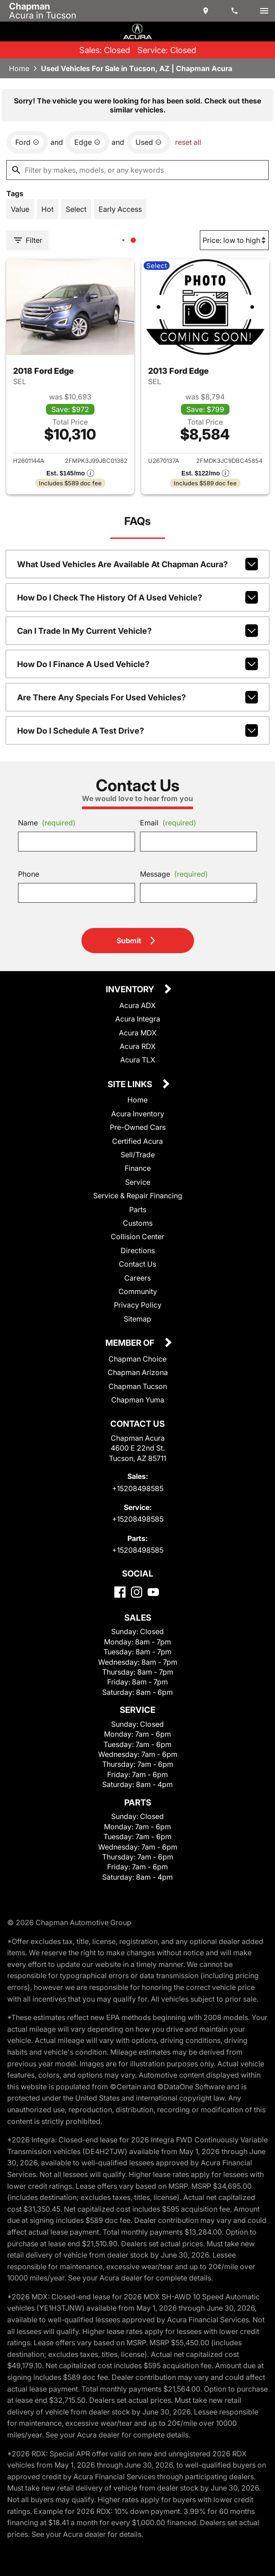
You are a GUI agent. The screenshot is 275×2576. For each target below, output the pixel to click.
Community (137, 1291)
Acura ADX (137, 1005)
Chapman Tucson (137, 1386)
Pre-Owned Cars (138, 1127)
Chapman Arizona (138, 1372)
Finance (138, 1168)
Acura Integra (137, 1018)
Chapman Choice (137, 1358)
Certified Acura (137, 1141)
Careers (137, 1277)
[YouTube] (153, 1592)
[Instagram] (136, 1592)
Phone (28, 873)
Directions (138, 1250)
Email (168, 822)
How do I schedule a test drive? (137, 730)
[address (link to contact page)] (206, 11)
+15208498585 (137, 1488)
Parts (137, 1209)
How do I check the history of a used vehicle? (137, 597)
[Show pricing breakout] (70, 473)
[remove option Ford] (27, 142)
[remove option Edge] (87, 142)
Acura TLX (137, 1059)
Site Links (131, 1084)
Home (19, 68)
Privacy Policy (138, 1304)
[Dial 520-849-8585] (235, 11)
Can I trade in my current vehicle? (137, 630)
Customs (138, 1223)
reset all (188, 142)
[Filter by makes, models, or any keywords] (137, 170)
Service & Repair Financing (137, 1195)
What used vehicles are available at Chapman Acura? (137, 564)
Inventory (131, 990)
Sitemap (137, 1318)
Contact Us (137, 1263)
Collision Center (137, 1236)
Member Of (130, 1343)
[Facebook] (120, 1592)
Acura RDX (138, 1046)
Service (137, 1182)
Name (47, 822)
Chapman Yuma (137, 1399)
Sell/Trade (138, 1154)
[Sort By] (234, 240)
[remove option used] (148, 142)
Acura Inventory (137, 1113)
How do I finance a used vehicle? (137, 664)
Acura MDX (138, 1032)
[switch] (264, 11)
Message (174, 873)
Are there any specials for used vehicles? (137, 697)
